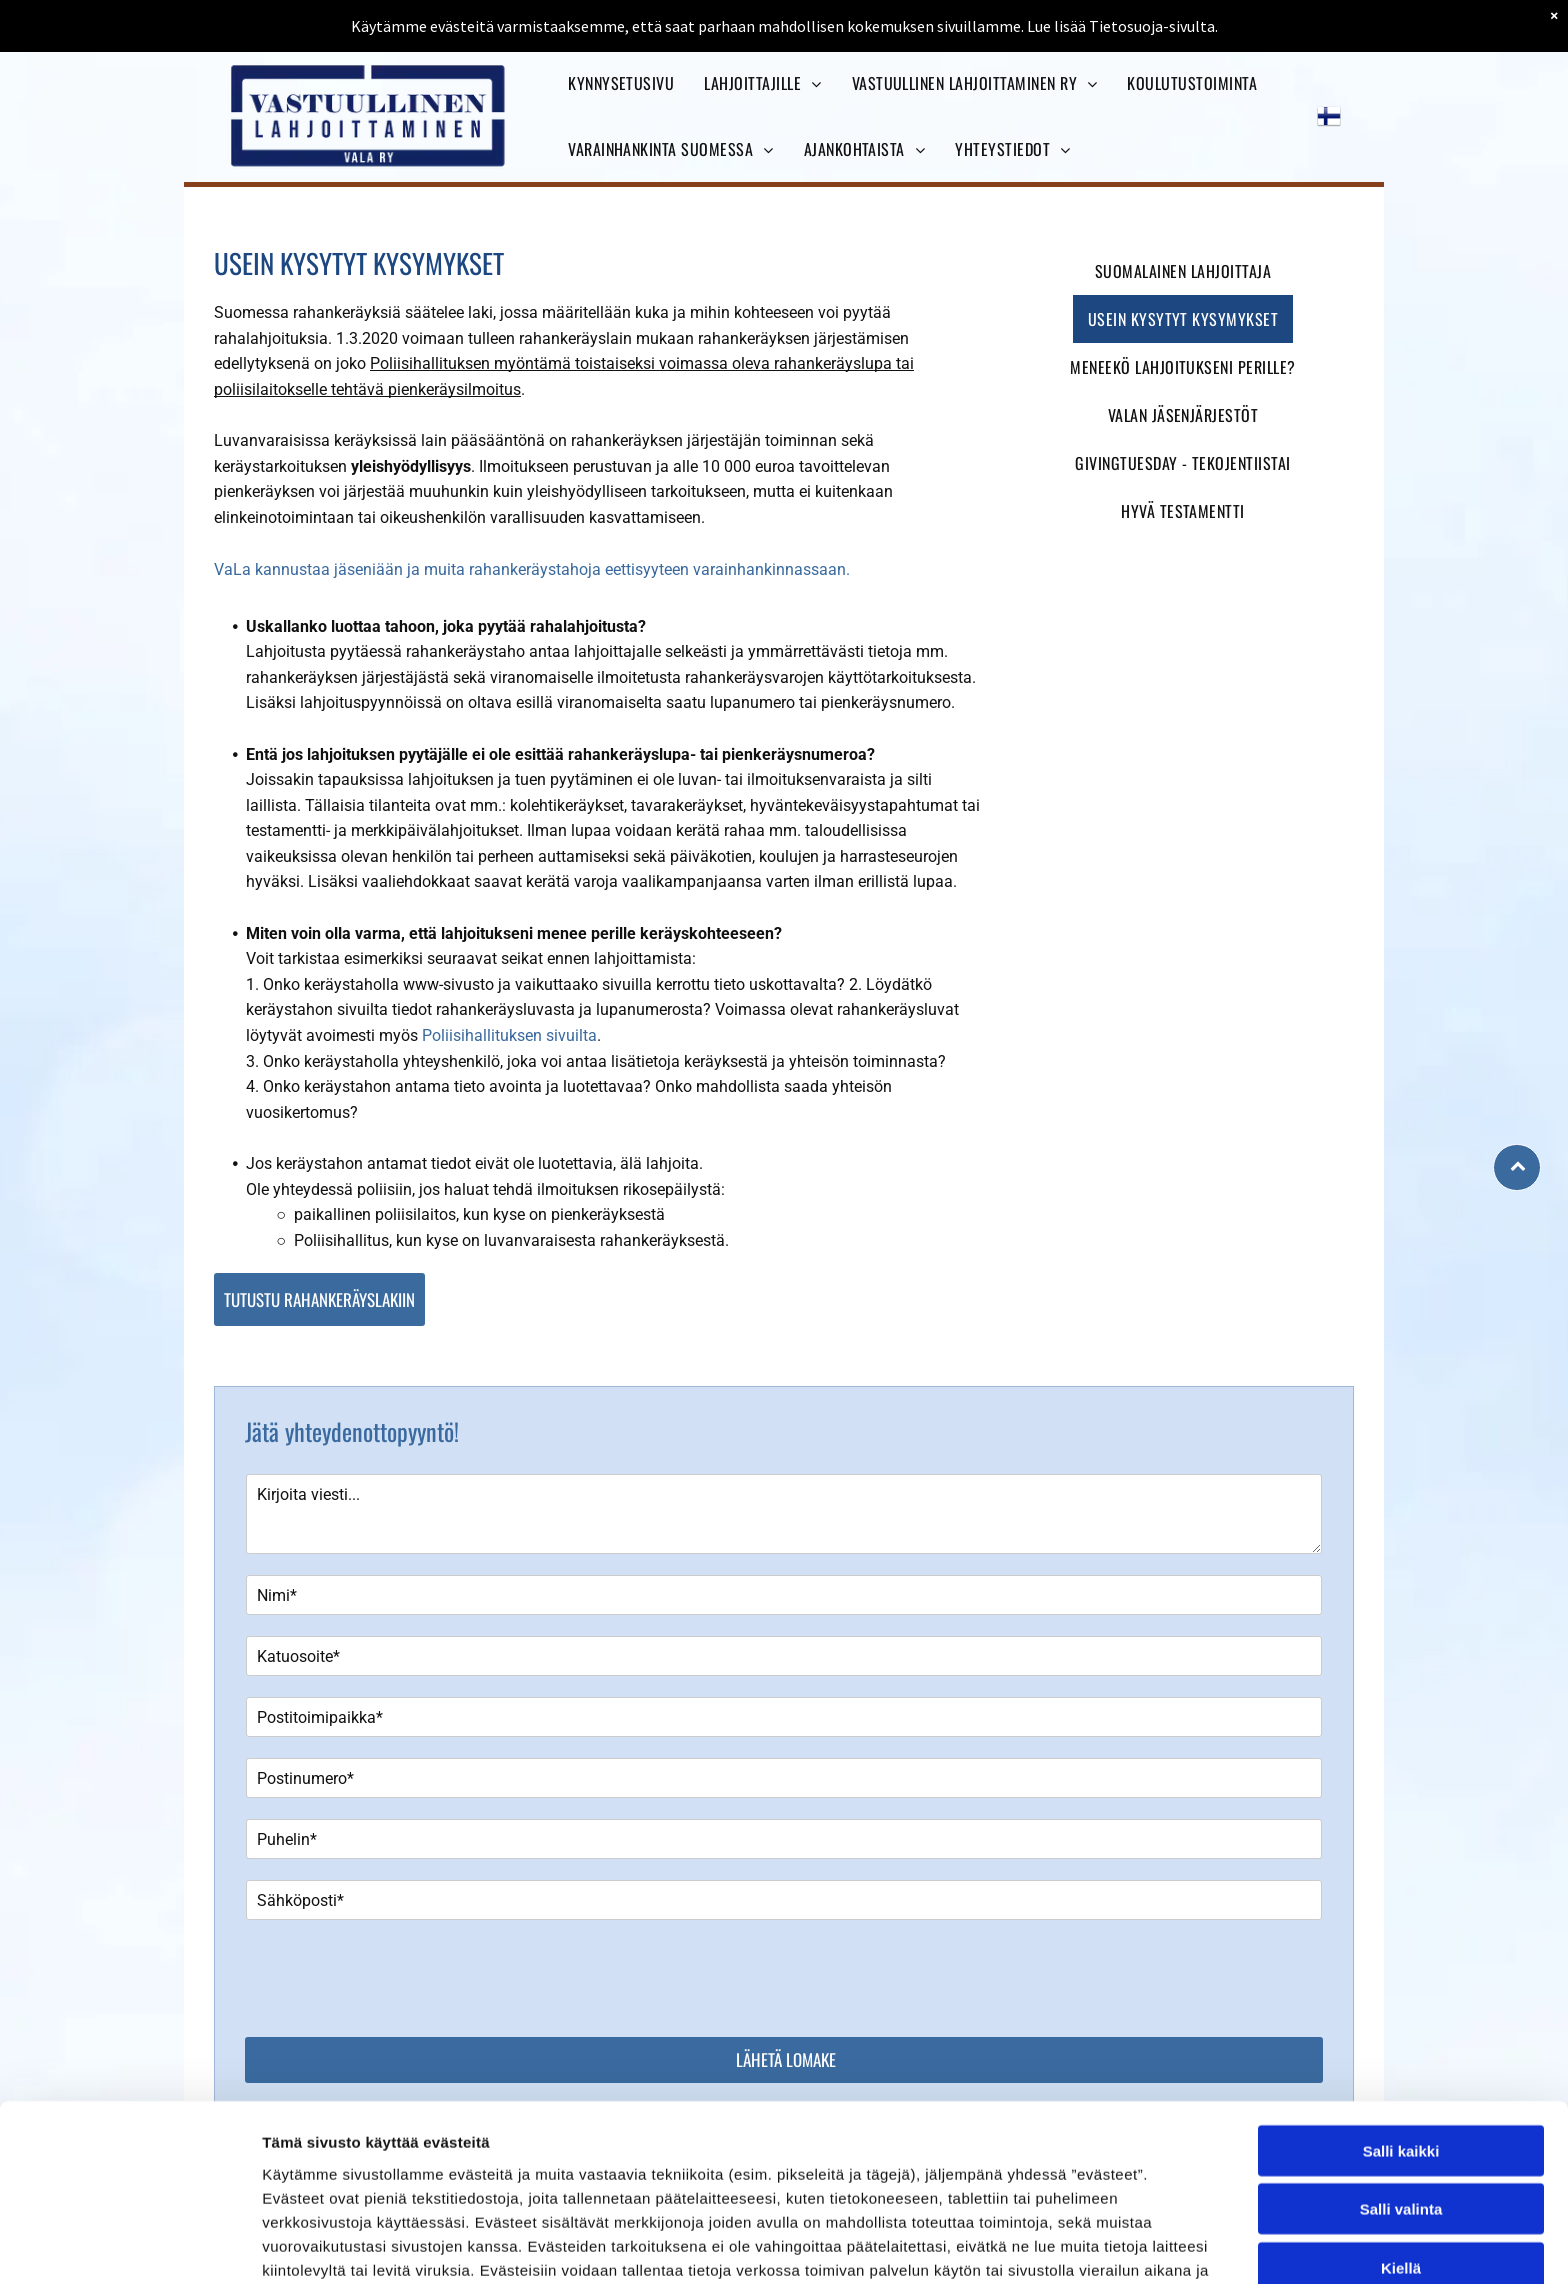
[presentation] (398, 1977)
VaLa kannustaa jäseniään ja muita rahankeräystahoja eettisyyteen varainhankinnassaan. (532, 569)
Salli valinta (1401, 2188)
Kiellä (1401, 2246)
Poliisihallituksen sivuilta (509, 1035)
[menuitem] (621, 83)
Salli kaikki (1401, 2129)
